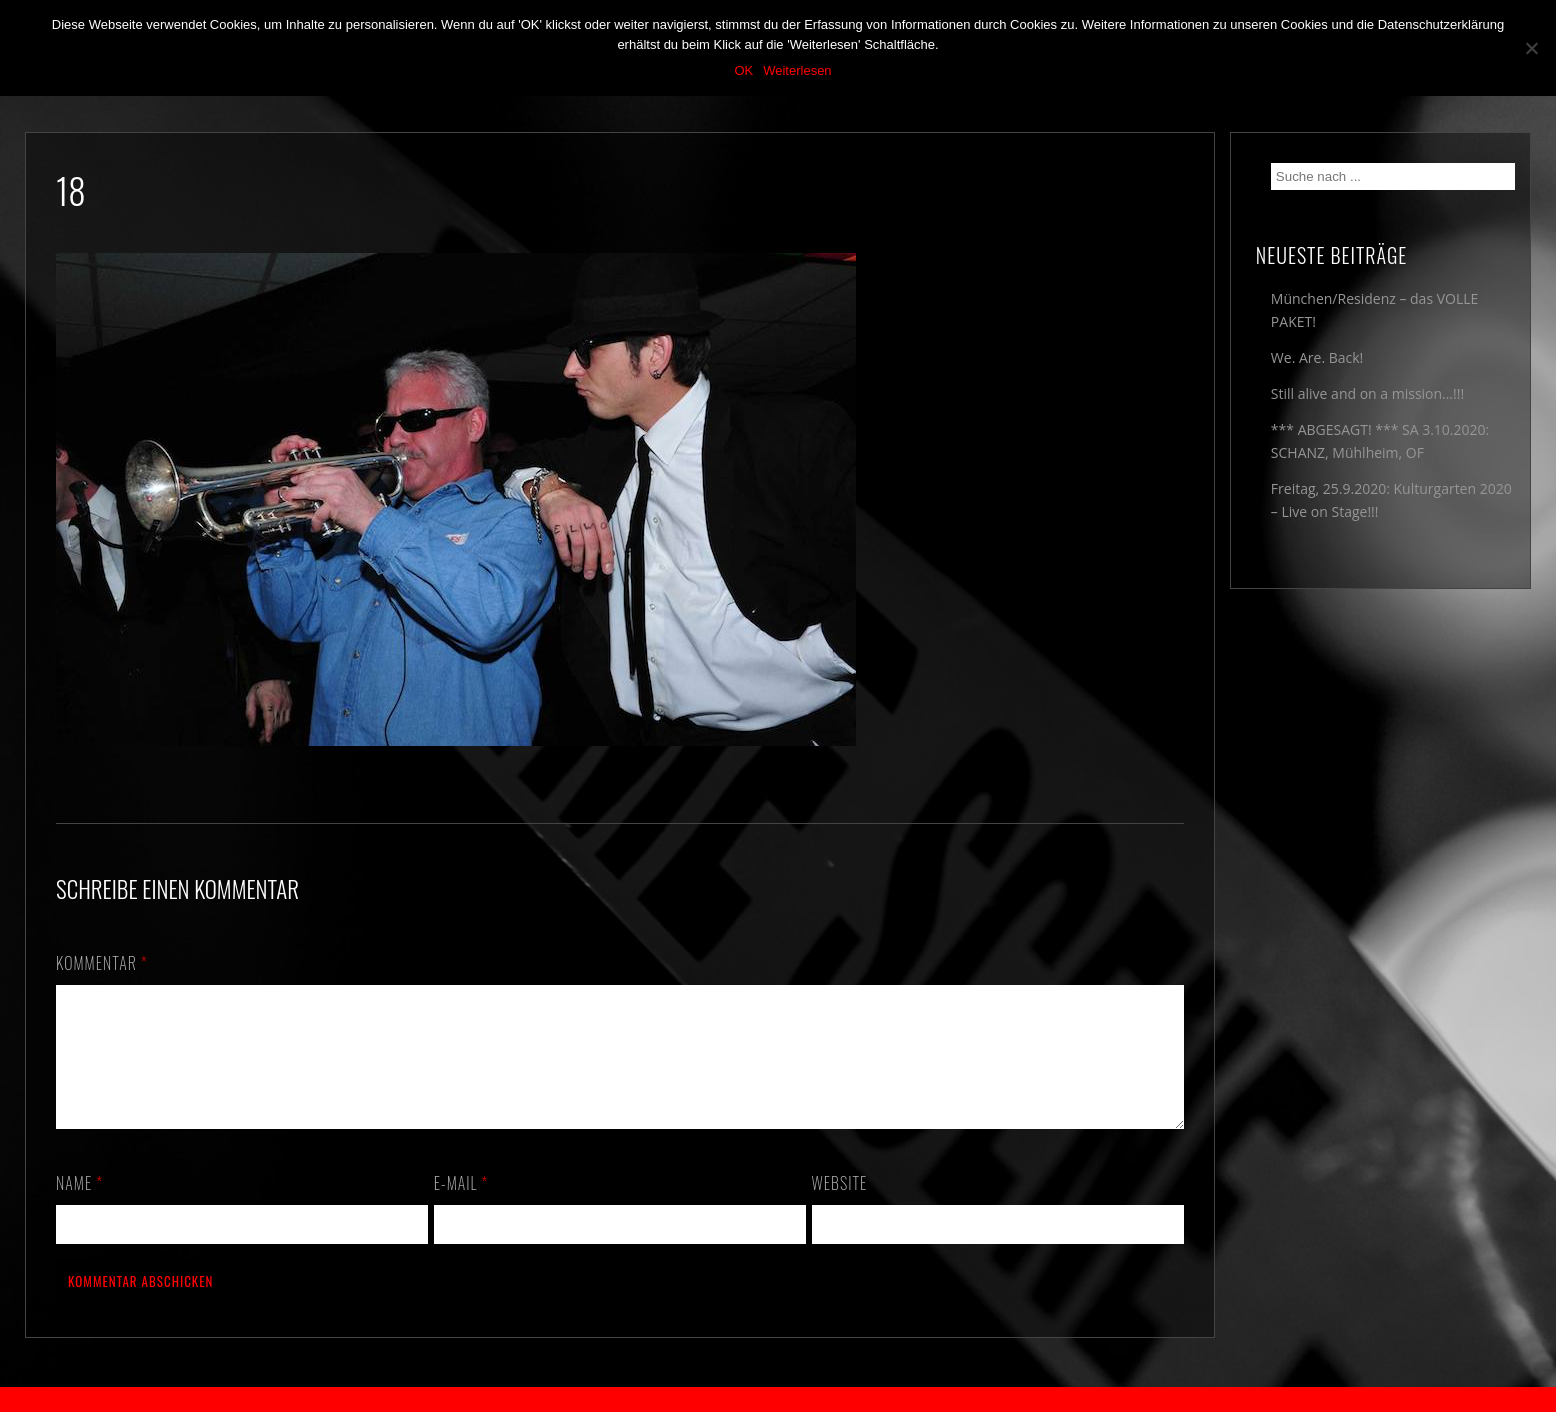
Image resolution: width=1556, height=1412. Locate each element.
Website (840, 1207)
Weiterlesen (797, 70)
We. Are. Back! (1317, 357)
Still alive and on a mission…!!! (1367, 393)
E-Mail (461, 1207)
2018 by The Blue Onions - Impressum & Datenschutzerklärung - (778, 1399)
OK (743, 70)
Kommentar (102, 963)
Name (79, 1207)
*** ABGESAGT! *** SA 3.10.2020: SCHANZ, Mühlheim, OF (1380, 441)
